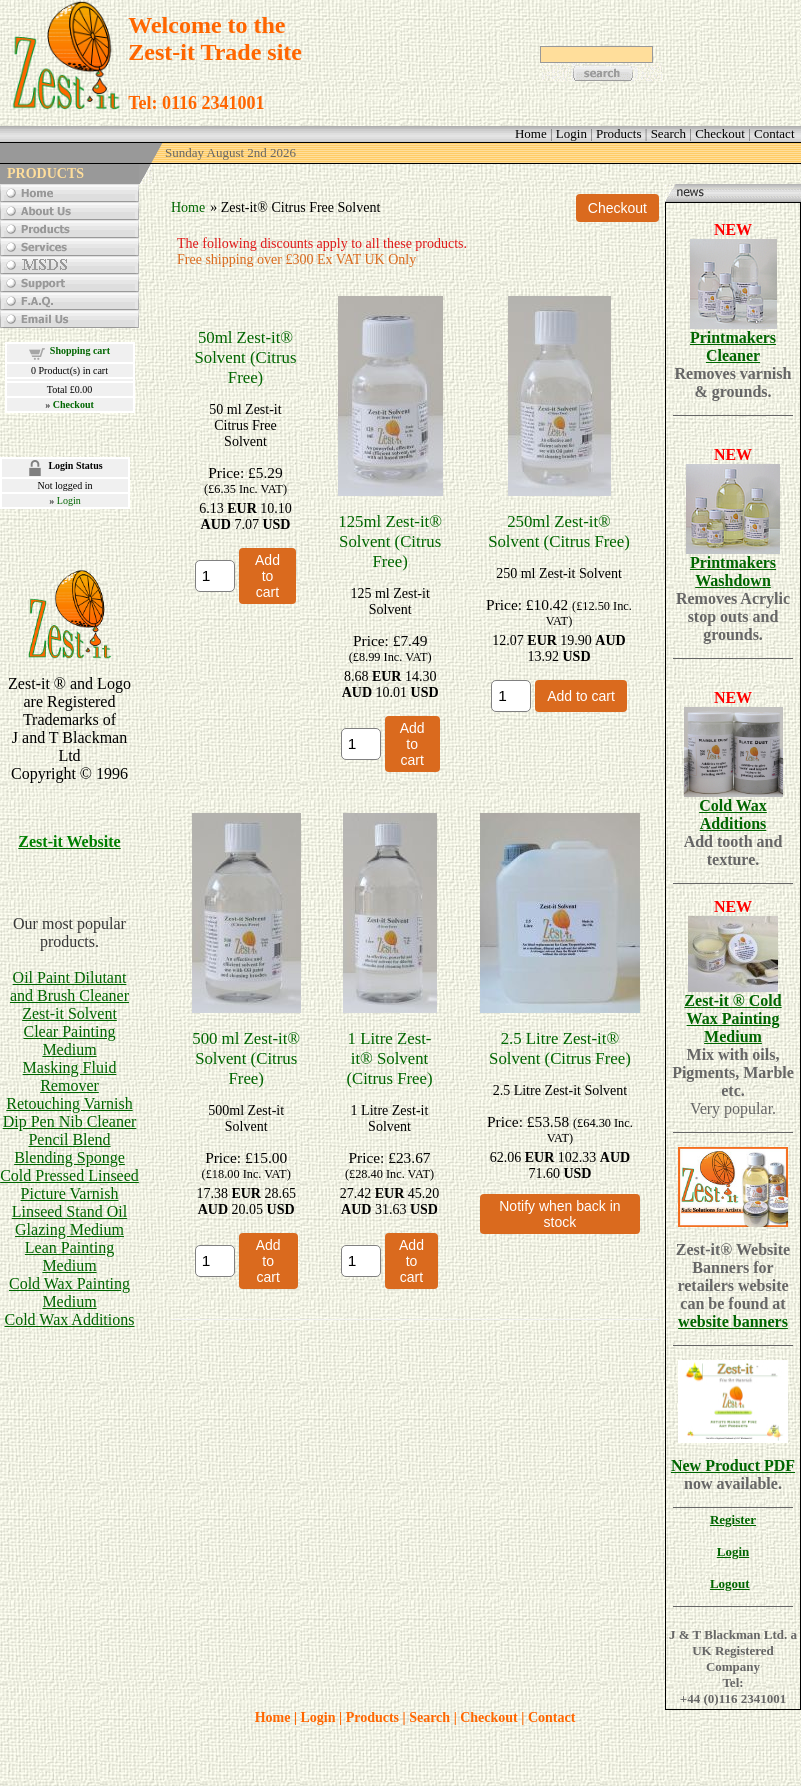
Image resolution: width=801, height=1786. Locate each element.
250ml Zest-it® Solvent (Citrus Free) (559, 531)
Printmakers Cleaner (733, 346)
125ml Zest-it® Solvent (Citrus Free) (390, 541)
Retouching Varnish (69, 1103)
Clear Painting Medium (70, 1040)
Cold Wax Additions (70, 1319)
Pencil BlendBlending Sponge (69, 1148)
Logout (730, 1583)
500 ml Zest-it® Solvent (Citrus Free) (246, 1058)
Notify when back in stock (559, 1214)
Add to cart (267, 576)
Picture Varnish (70, 1193)
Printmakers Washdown (733, 571)
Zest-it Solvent (69, 1013)
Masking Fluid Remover (70, 1076)
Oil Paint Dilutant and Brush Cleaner (69, 986)
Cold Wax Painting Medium (69, 1292)
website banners (733, 1321)
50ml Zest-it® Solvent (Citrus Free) (245, 357)
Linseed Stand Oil (70, 1211)
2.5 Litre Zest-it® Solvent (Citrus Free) (560, 1048)
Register (733, 1519)
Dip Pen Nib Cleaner (70, 1121)
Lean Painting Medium (69, 1256)
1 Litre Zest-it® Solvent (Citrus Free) (389, 1058)
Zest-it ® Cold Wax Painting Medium (732, 1018)
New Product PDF (733, 1465)
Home (188, 207)
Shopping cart (80, 350)
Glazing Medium (69, 1229)
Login (69, 500)
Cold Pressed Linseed (69, 1175)
